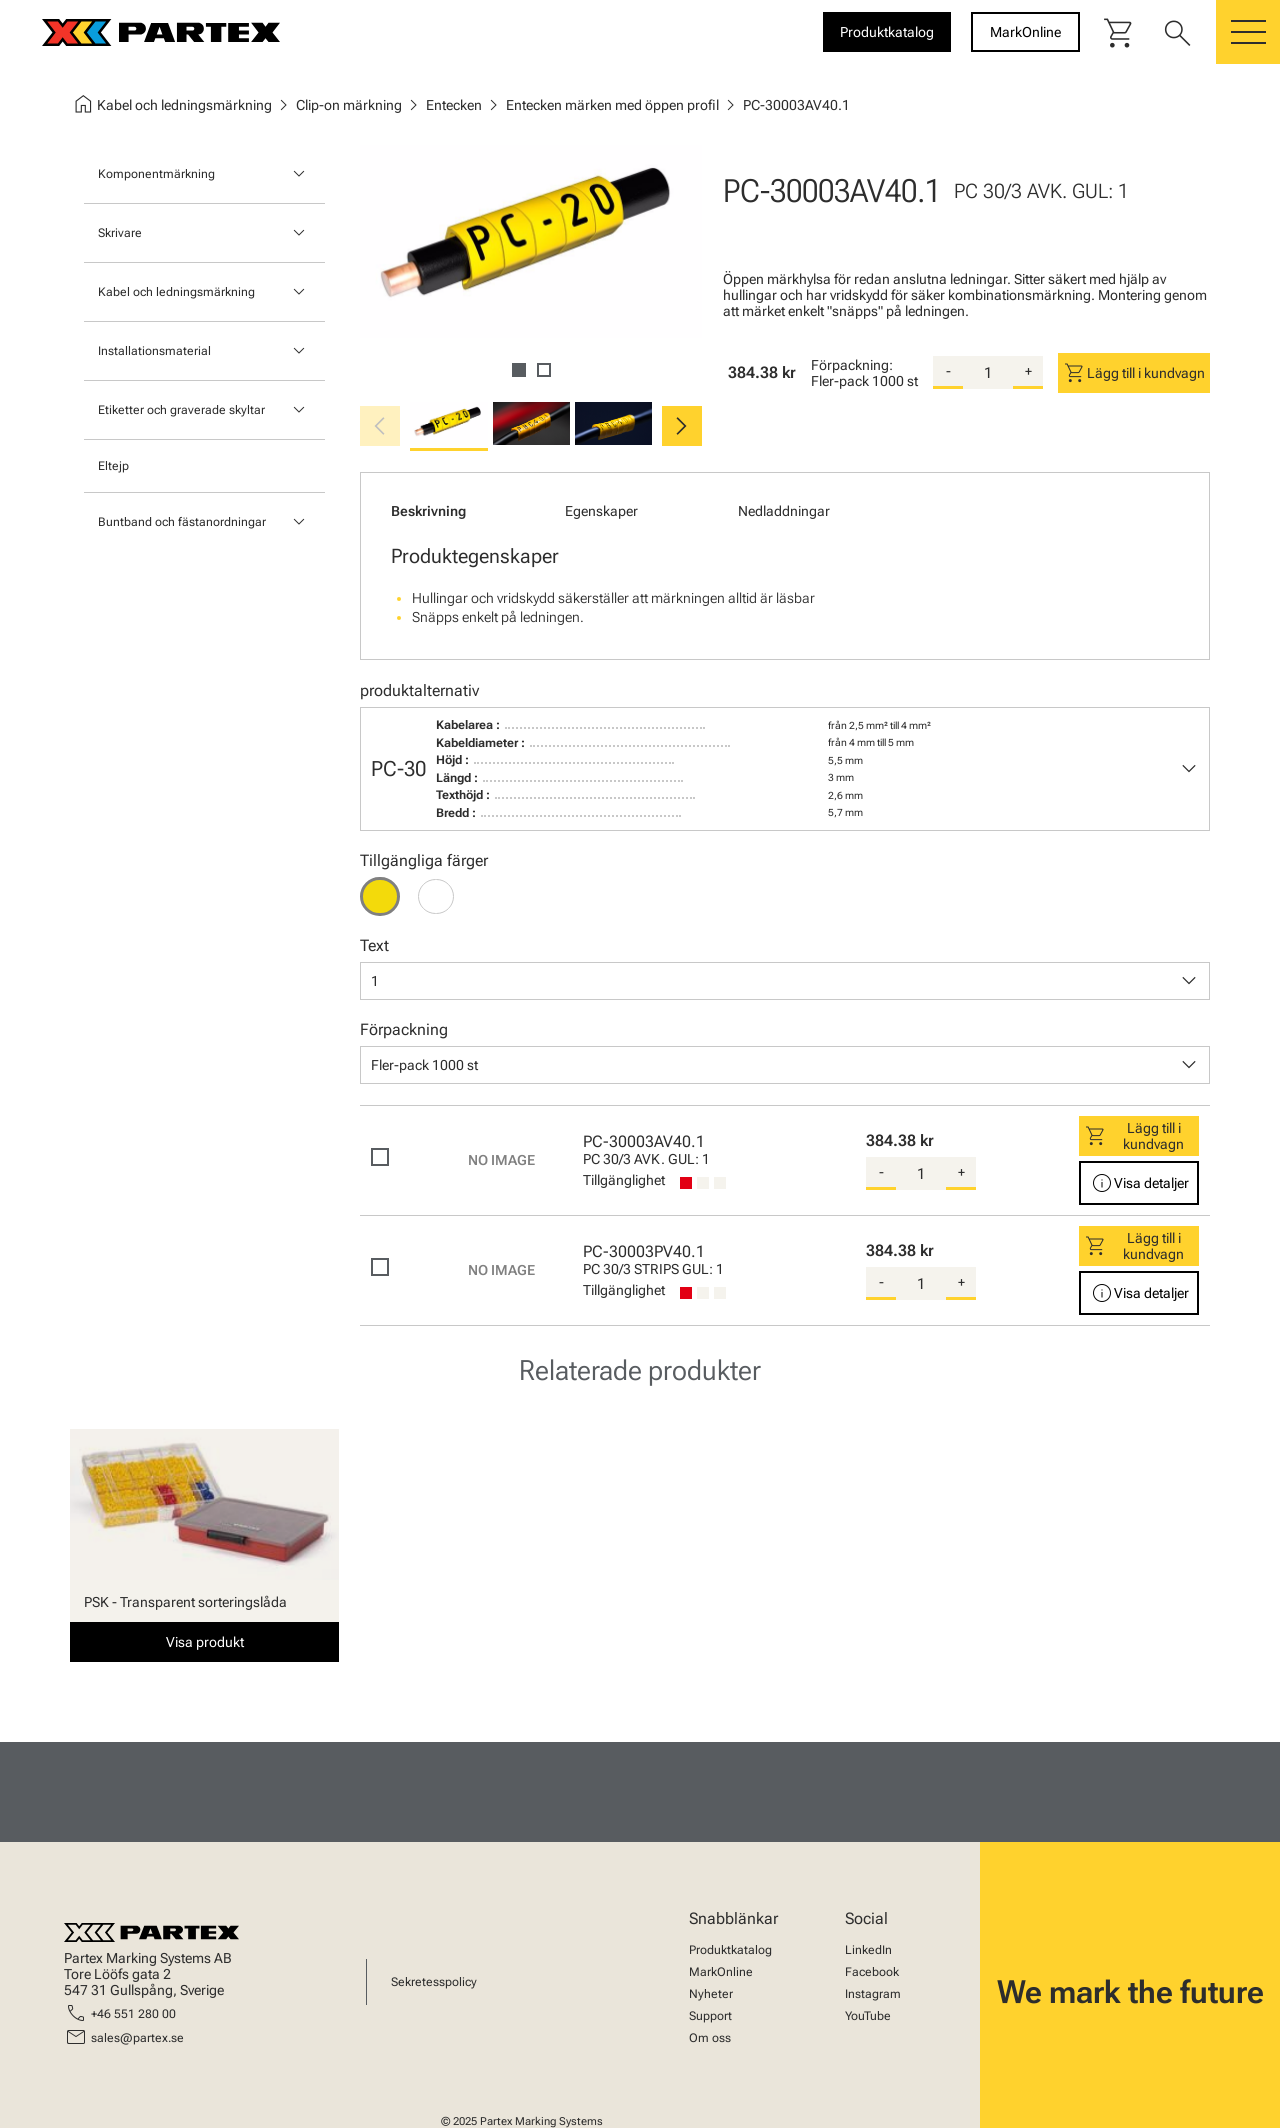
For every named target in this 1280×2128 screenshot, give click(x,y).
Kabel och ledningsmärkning (176, 292)
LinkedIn (868, 1950)
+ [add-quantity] (1028, 371)
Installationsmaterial (154, 351)
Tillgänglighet (624, 1180)
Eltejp (113, 466)
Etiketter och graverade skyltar (181, 410)
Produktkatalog (730, 1950)
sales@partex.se (137, 2038)
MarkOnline (721, 1972)
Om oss (710, 2038)
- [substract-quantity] (948, 371)
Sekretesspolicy (434, 1982)
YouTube (868, 2016)
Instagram (873, 1994)
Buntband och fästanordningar (182, 522)
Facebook (872, 1972)
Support (710, 2016)
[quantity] (988, 373)
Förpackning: (852, 365)
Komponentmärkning (156, 174)
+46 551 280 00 (133, 2014)
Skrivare (120, 233)
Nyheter (711, 1994)
